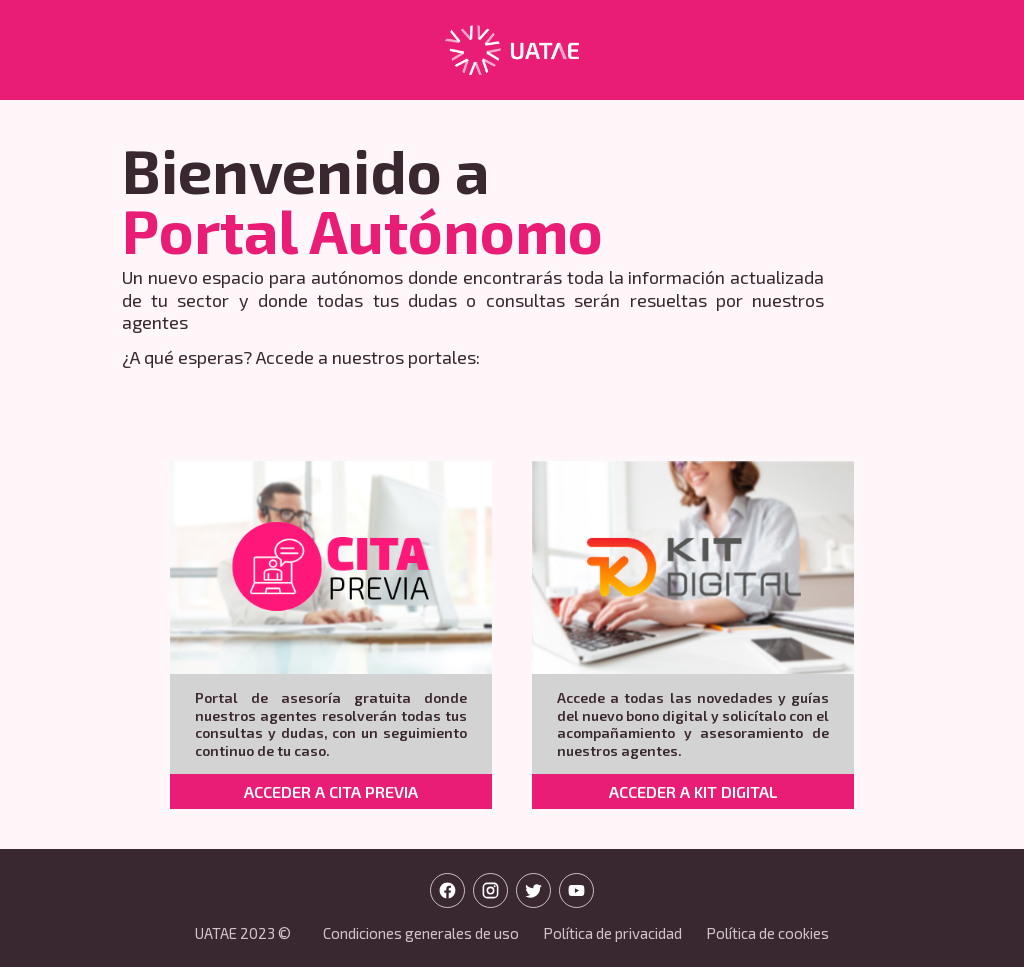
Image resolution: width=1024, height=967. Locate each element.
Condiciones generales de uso (421, 933)
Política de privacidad (612, 933)
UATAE (216, 933)
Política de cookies (767, 933)
